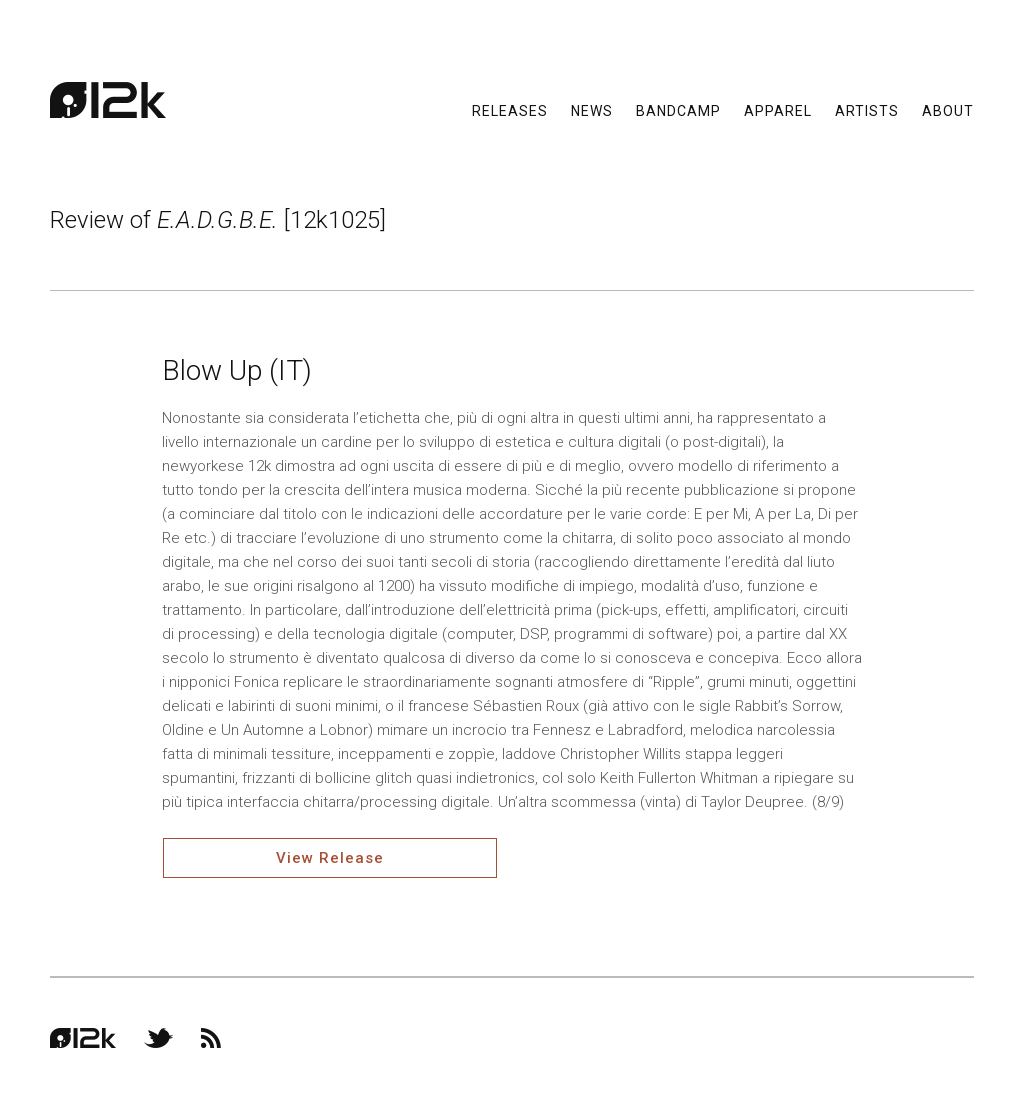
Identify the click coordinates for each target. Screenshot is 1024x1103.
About (948, 110)
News (592, 110)
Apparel (778, 110)
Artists (867, 110)
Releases (510, 110)
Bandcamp (678, 110)
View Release (330, 858)
